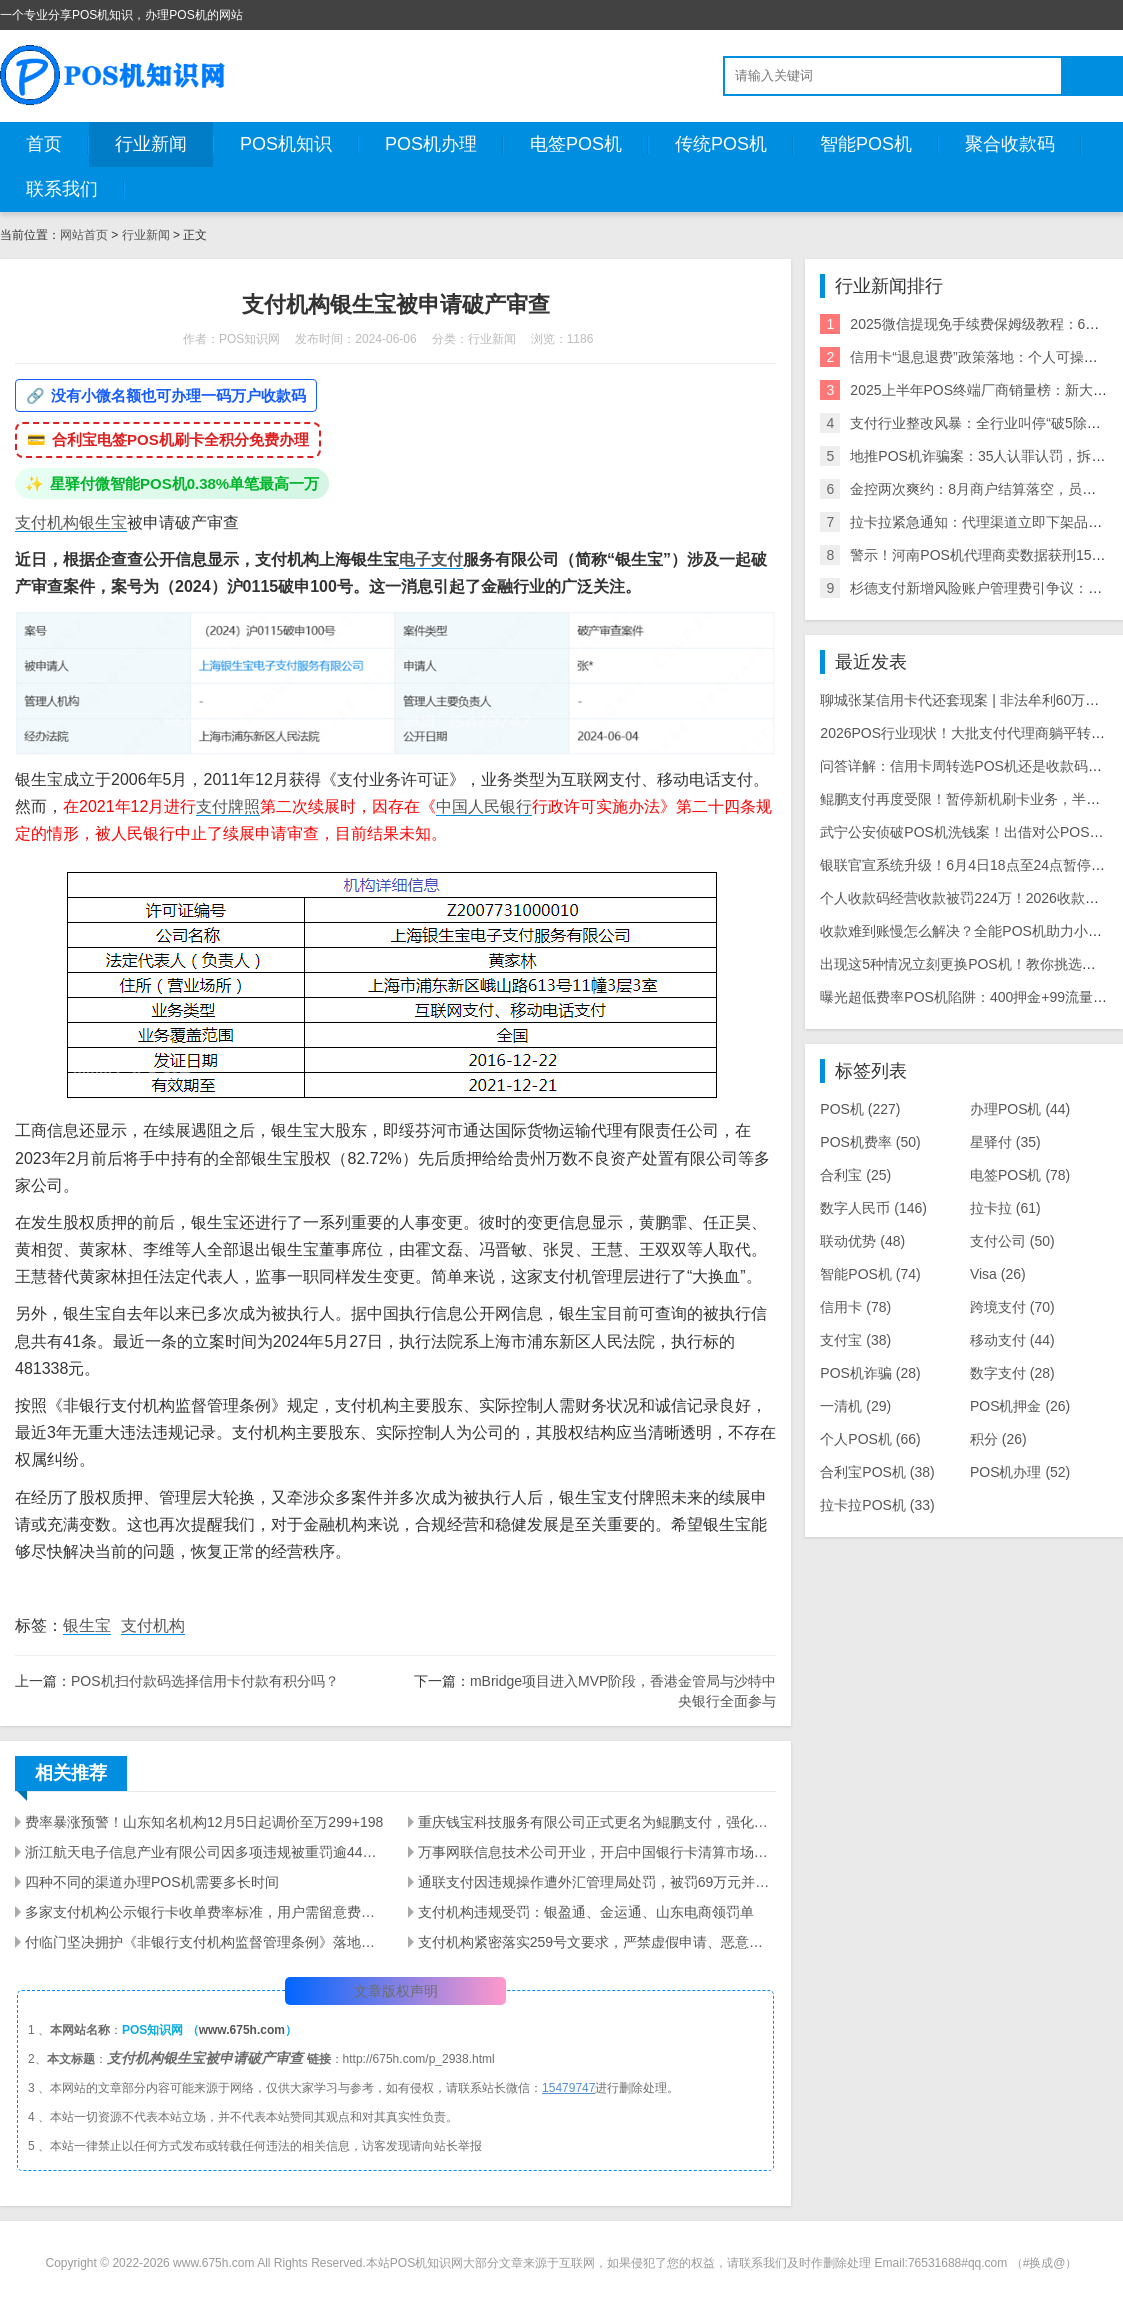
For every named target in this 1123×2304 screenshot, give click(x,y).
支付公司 (1012, 1241)
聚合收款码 (1010, 144)
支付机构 (47, 522)
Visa (998, 1274)
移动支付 (1012, 1340)
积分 (998, 1439)
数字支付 (1012, 1373)
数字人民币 (873, 1208)
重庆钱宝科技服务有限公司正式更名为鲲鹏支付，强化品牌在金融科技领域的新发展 (597, 1822)
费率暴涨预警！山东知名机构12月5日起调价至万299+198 (204, 1822)
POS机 (860, 1109)
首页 (44, 144)
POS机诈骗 (870, 1373)
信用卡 (855, 1307)
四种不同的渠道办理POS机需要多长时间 (152, 1882)
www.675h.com (242, 2030)
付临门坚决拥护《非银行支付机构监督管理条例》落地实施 (204, 1942)
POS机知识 (286, 144)
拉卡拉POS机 (877, 1505)
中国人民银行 (484, 806)
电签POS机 (576, 144)
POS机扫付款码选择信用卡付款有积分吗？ (205, 1681)
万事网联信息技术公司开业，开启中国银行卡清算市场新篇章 (597, 1852)
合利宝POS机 (877, 1472)
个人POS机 (870, 1439)
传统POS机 (721, 144)
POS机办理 (431, 144)
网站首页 (84, 235)
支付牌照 (228, 806)
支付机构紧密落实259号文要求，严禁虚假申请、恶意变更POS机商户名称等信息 (597, 1942)
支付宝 (855, 1340)
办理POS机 (1020, 1109)
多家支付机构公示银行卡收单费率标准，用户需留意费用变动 (204, 1912)
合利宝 (855, 1175)
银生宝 (103, 522)
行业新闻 (151, 144)
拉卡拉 (1005, 1208)
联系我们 (62, 189)
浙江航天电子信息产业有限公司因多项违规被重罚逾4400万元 (204, 1852)
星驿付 (1005, 1142)
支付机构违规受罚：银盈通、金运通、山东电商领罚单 (586, 1912)
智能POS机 (866, 144)
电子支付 (431, 559)
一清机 (855, 1406)
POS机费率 (870, 1142)
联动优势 (862, 1241)
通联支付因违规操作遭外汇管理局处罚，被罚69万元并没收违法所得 (597, 1882)
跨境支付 (1012, 1307)
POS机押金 (1020, 1406)
